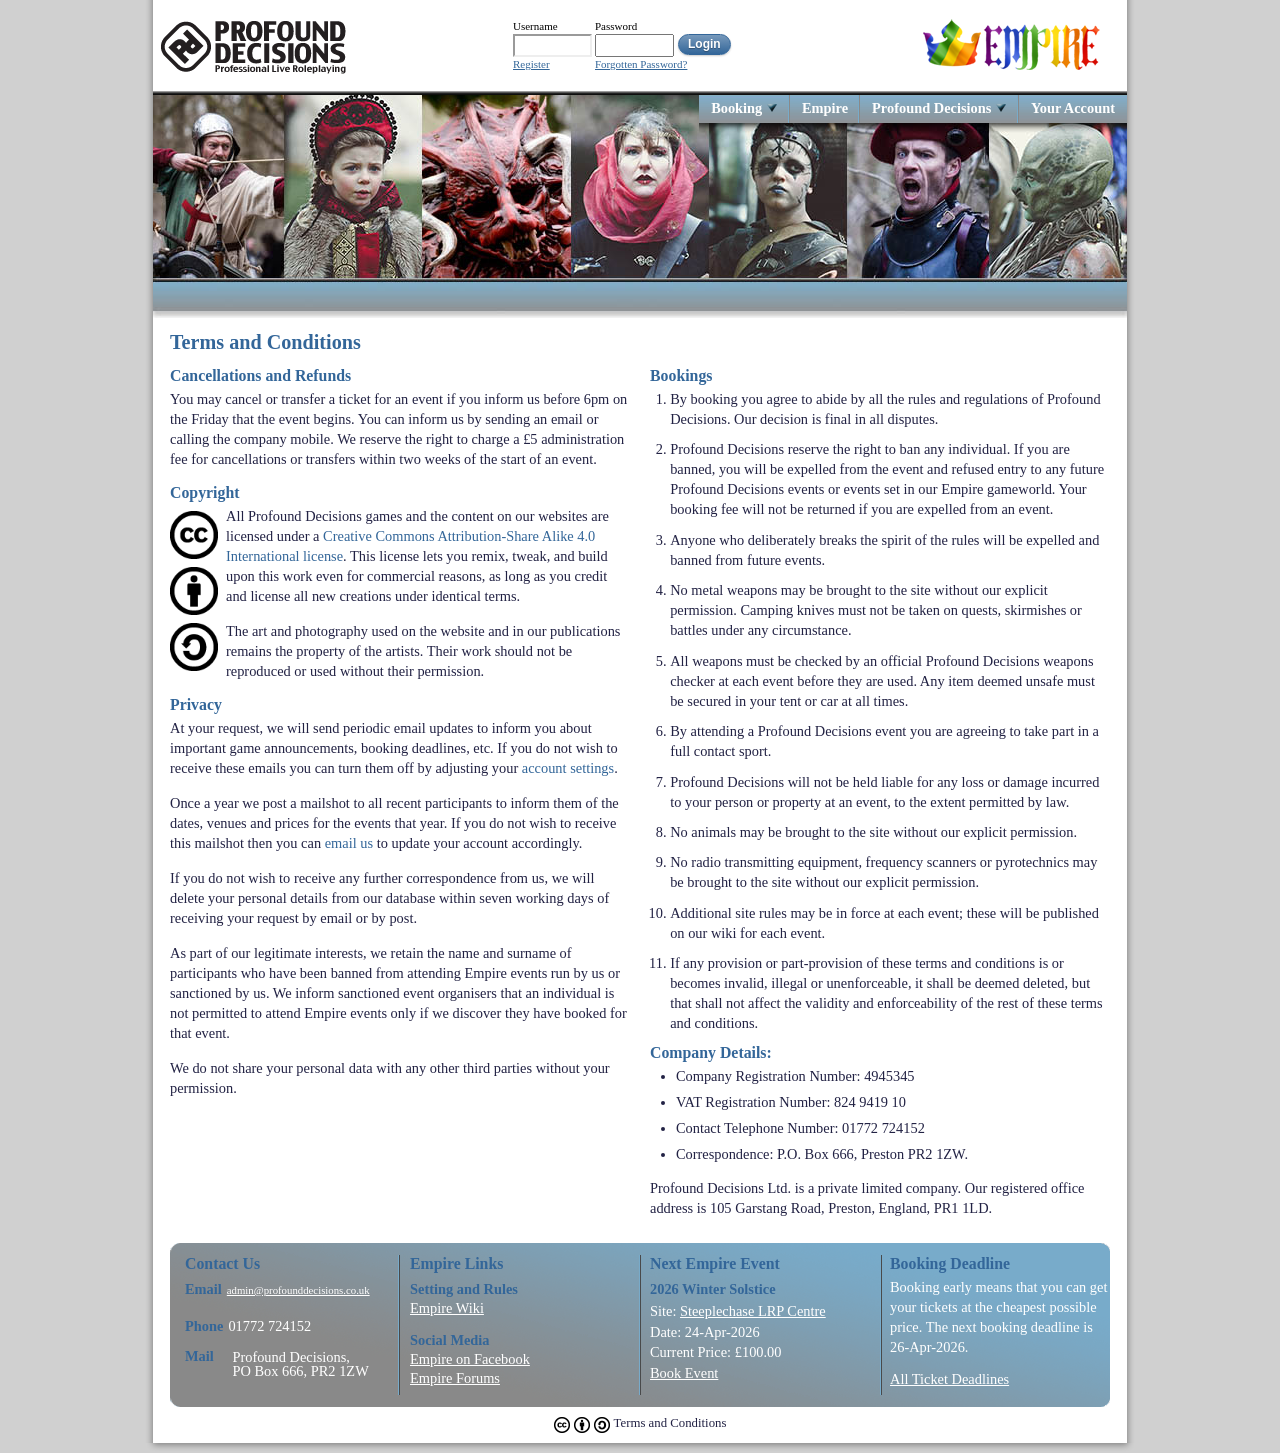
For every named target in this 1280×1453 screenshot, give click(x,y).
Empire (825, 107)
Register (531, 64)
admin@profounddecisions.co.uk (298, 1290)
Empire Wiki (447, 1308)
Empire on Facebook (470, 1359)
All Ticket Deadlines (949, 1379)
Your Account (1073, 107)
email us (349, 843)
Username (535, 26)
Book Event (684, 1373)
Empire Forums (455, 1378)
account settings (568, 768)
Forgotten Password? (641, 64)
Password (616, 26)
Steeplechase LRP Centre (753, 1311)
